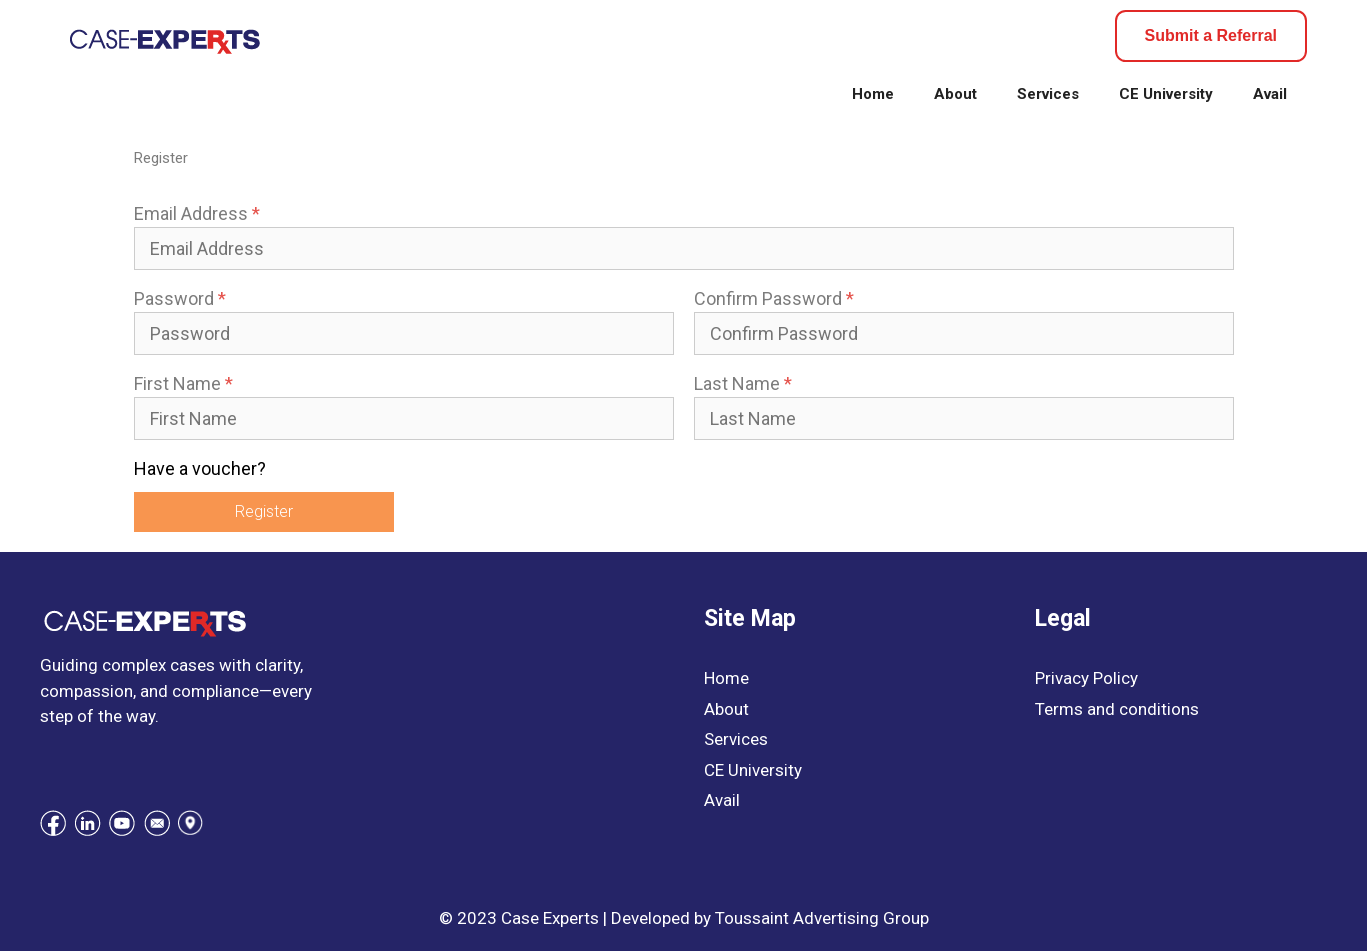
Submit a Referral (1211, 35)
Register (264, 511)
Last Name (743, 383)
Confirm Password (774, 298)
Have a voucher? (200, 468)
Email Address (197, 213)
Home (873, 94)
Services (1048, 94)
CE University (1166, 94)
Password (180, 298)
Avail (1270, 94)
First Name (183, 383)
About (955, 94)
